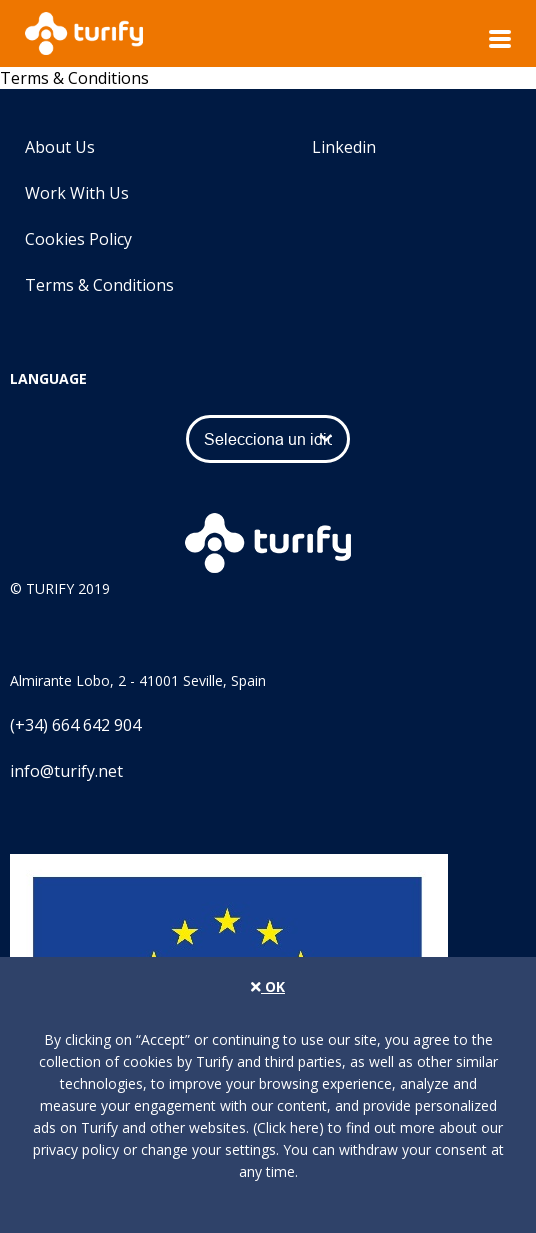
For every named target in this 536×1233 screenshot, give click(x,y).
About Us (60, 147)
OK (268, 986)
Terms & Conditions (99, 285)
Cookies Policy (78, 239)
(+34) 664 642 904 (75, 725)
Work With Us (77, 193)
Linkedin (326, 147)
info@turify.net (66, 771)
